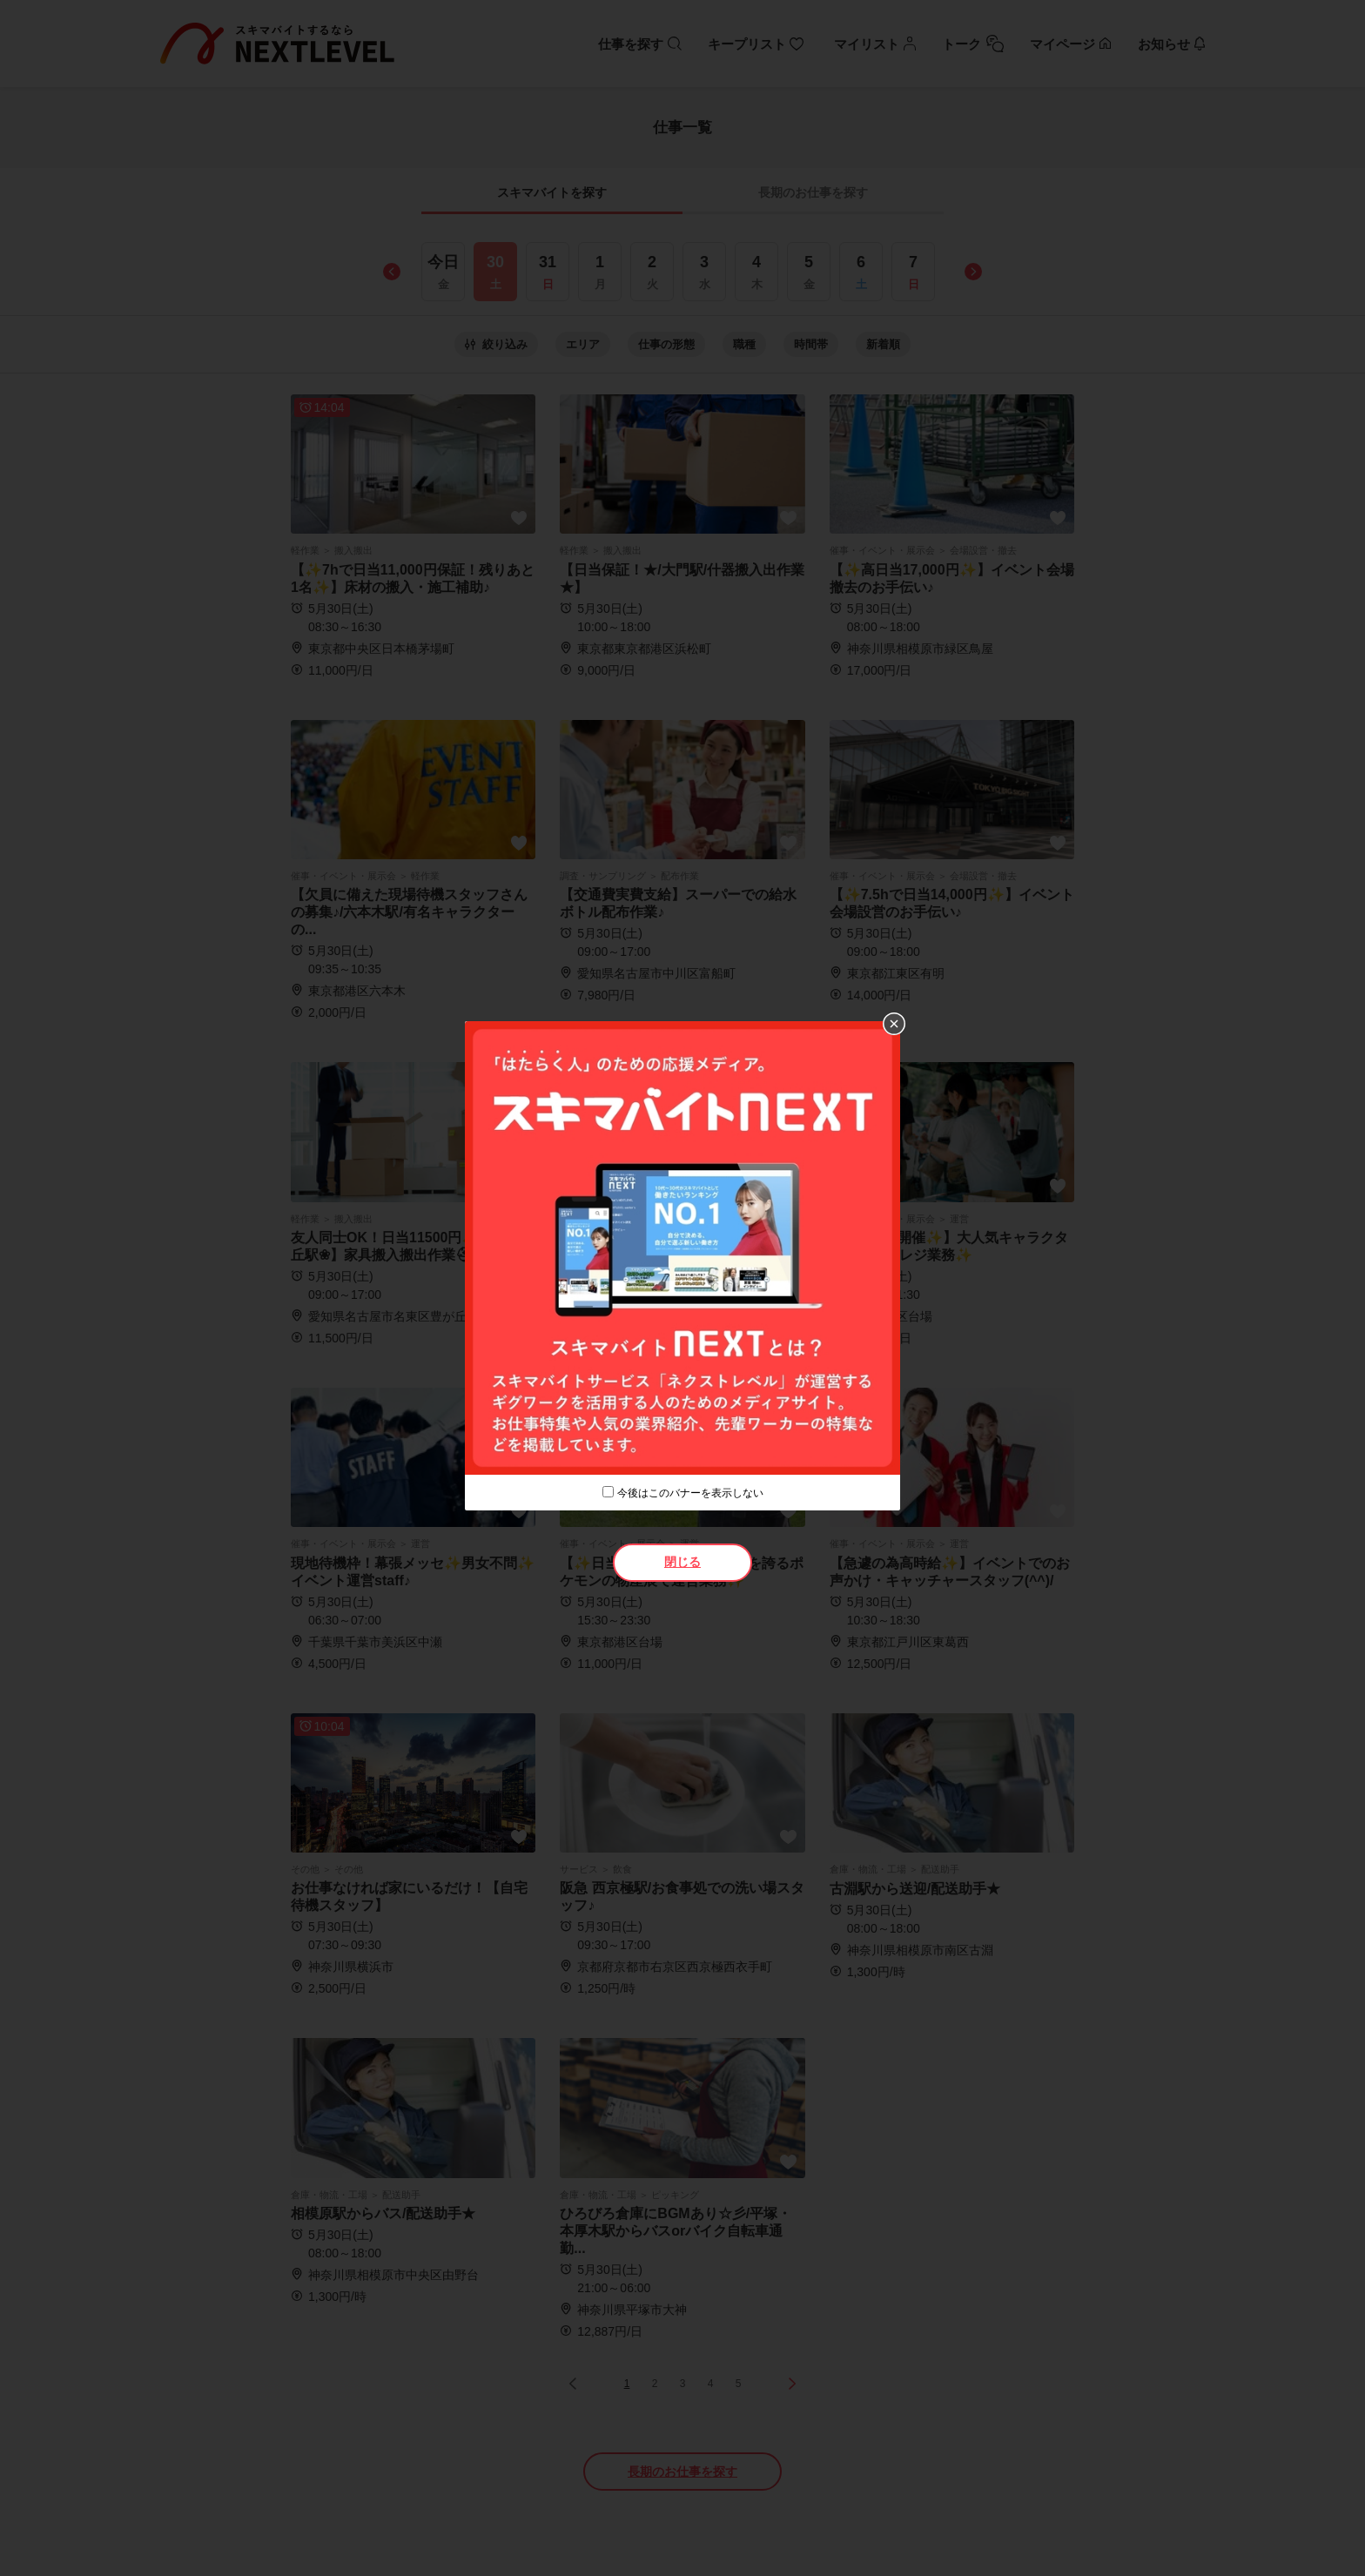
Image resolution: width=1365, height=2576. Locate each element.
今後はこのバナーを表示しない (690, 1493)
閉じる (682, 1562)
